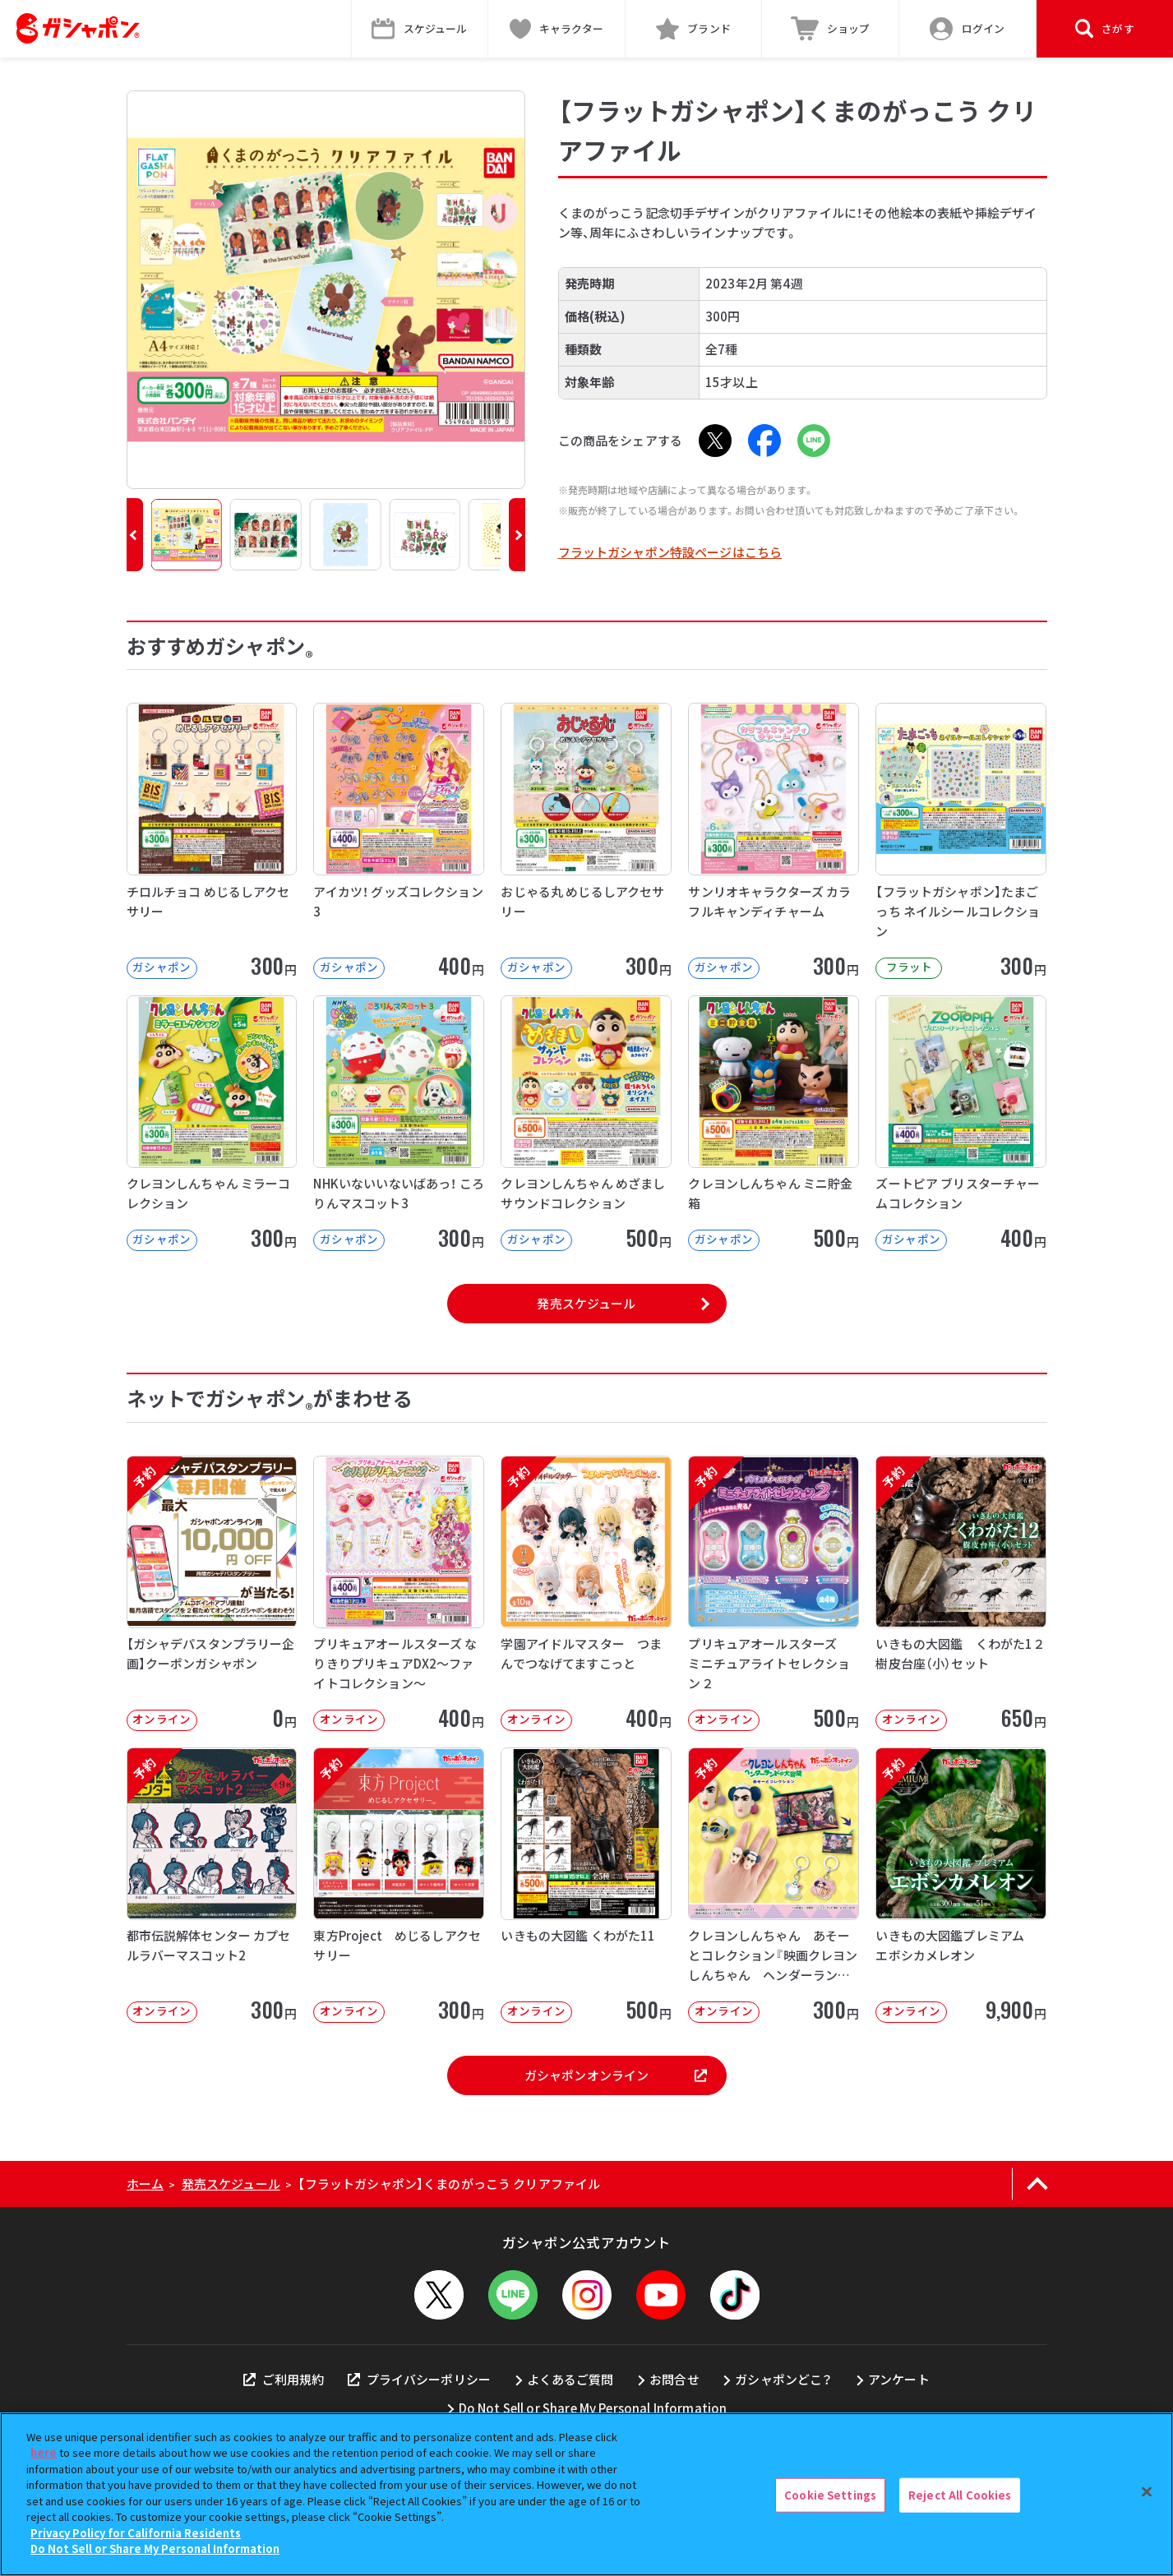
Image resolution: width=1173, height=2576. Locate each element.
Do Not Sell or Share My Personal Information (593, 2408)
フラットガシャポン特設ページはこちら (670, 552)
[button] (135, 534)
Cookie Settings (830, 2495)
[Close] (1147, 2492)
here (43, 2452)
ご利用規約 (283, 2379)
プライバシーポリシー (419, 2379)
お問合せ (674, 2379)
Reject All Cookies (959, 2495)
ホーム (145, 2183)
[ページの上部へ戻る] (1038, 2184)
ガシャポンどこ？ (783, 2379)
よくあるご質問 (570, 2379)
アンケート (899, 2379)
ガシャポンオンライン (615, 2075)
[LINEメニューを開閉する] (513, 2295)
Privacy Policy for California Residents (135, 2533)
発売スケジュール (586, 1303)
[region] (586, 2494)
